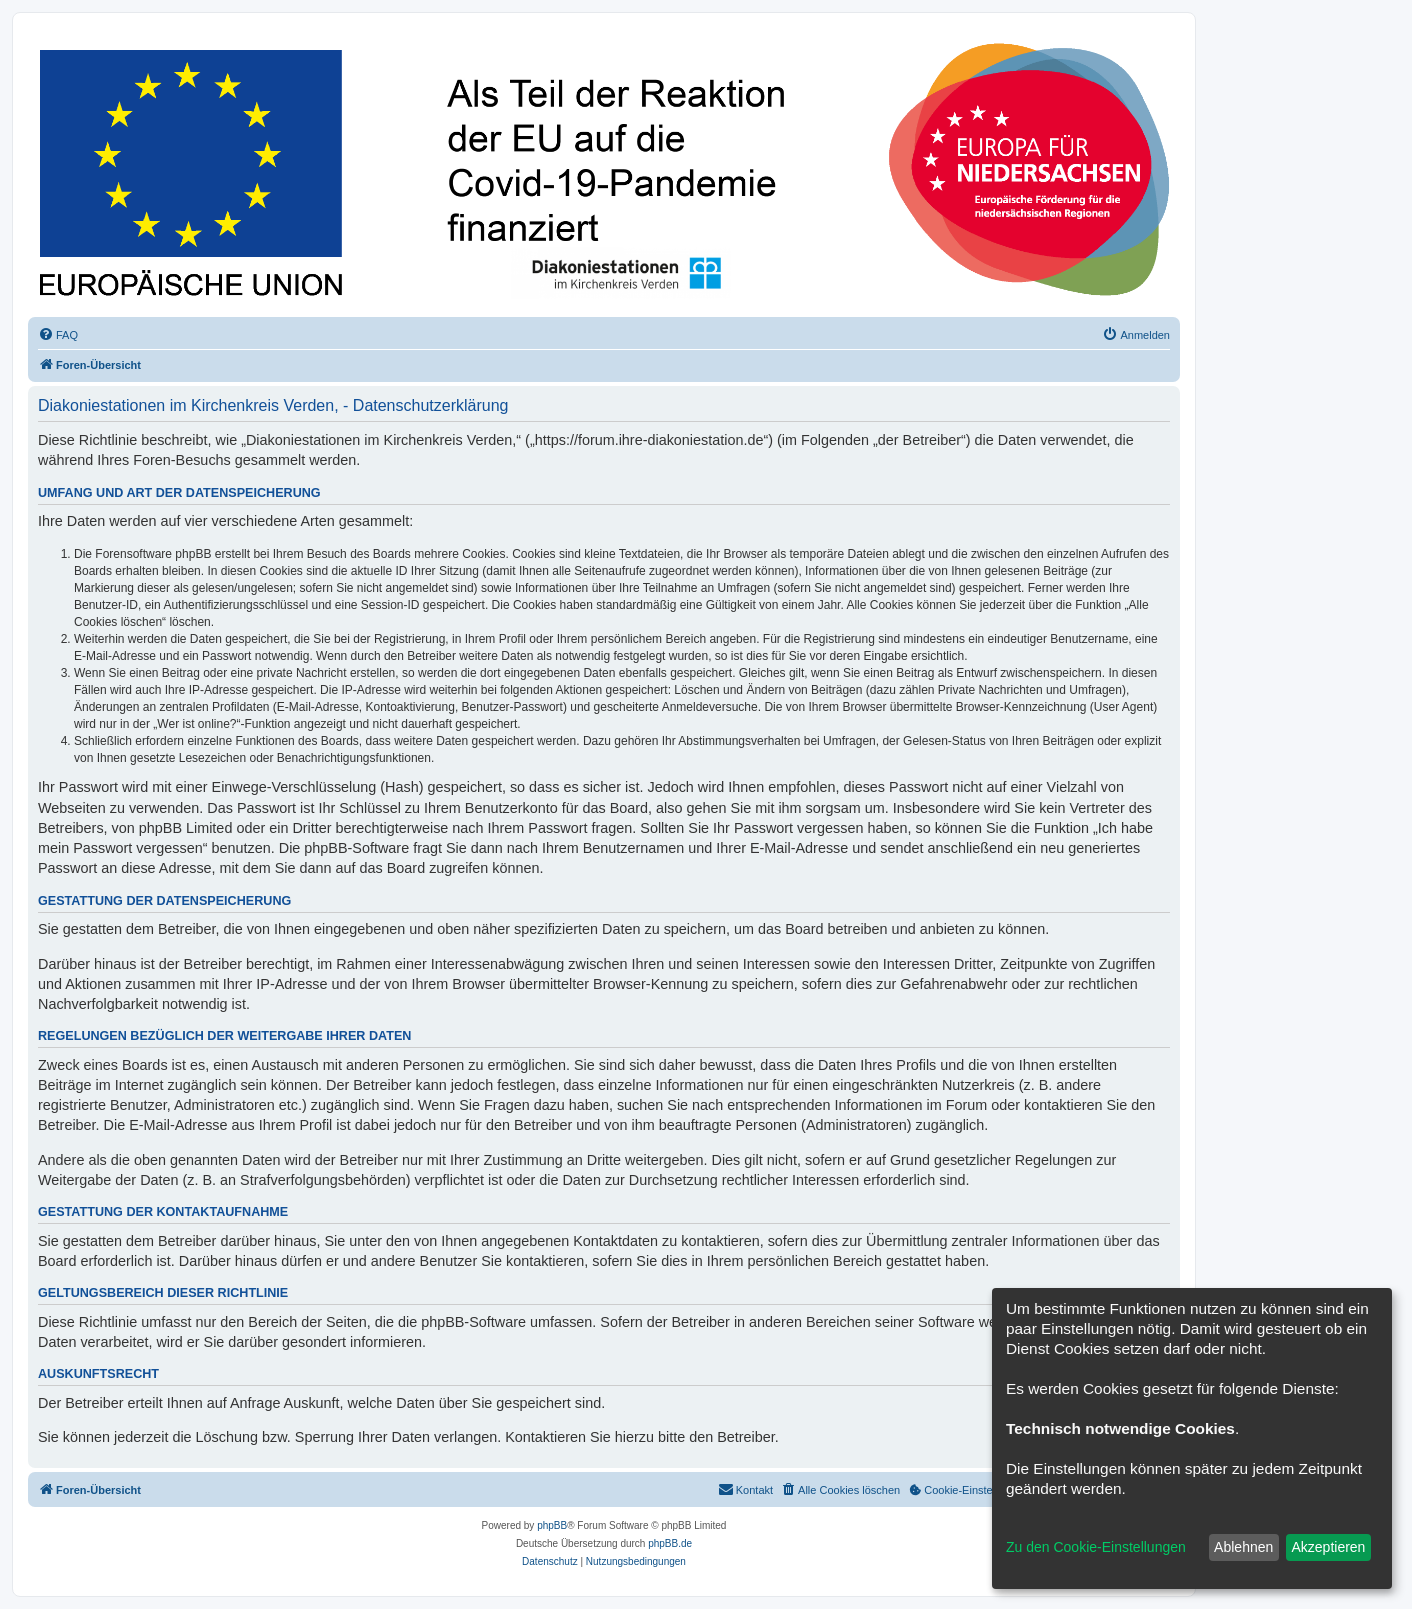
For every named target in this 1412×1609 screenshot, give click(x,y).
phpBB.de (670, 1543)
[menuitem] (58, 335)
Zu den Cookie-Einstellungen (1096, 1547)
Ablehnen (1243, 1547)
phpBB (552, 1525)
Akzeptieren (1328, 1547)
